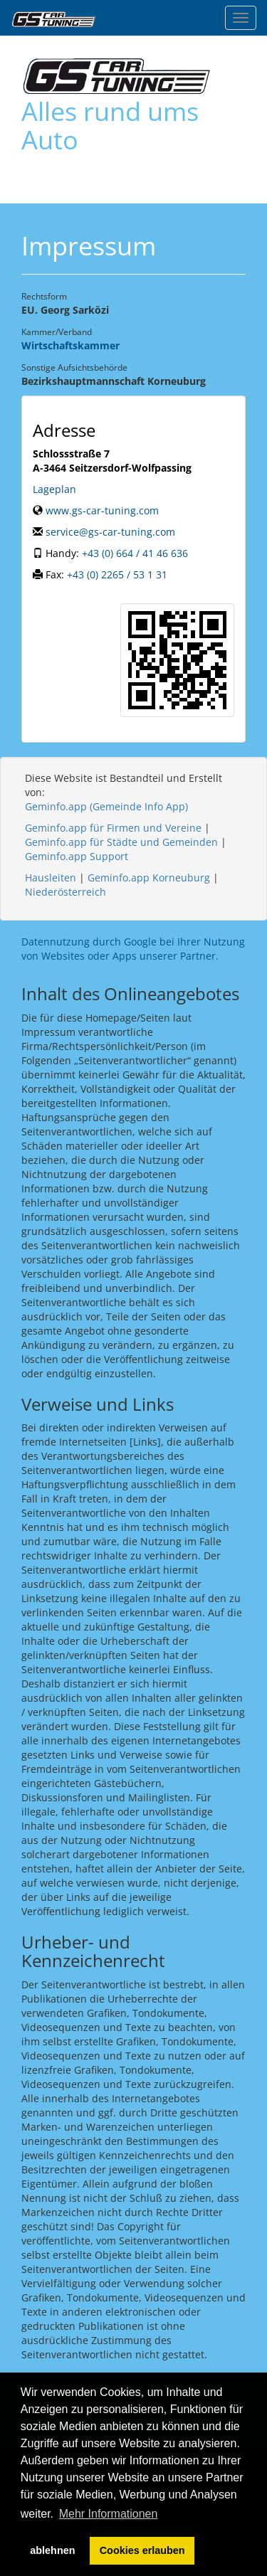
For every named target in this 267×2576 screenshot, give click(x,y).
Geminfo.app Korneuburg (149, 877)
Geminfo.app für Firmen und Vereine (113, 827)
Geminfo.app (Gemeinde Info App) (106, 806)
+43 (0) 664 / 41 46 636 (135, 553)
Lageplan (54, 489)
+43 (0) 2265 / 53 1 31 (117, 574)
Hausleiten (50, 877)
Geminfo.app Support (76, 856)
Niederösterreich (65, 892)
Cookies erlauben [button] (142, 2550)
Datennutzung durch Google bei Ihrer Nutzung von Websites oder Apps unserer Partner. (133, 949)
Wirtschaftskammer (70, 345)
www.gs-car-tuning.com (102, 510)
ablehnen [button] (52, 2550)
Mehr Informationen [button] (108, 2514)
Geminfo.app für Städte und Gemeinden (121, 842)
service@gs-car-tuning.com (110, 532)
